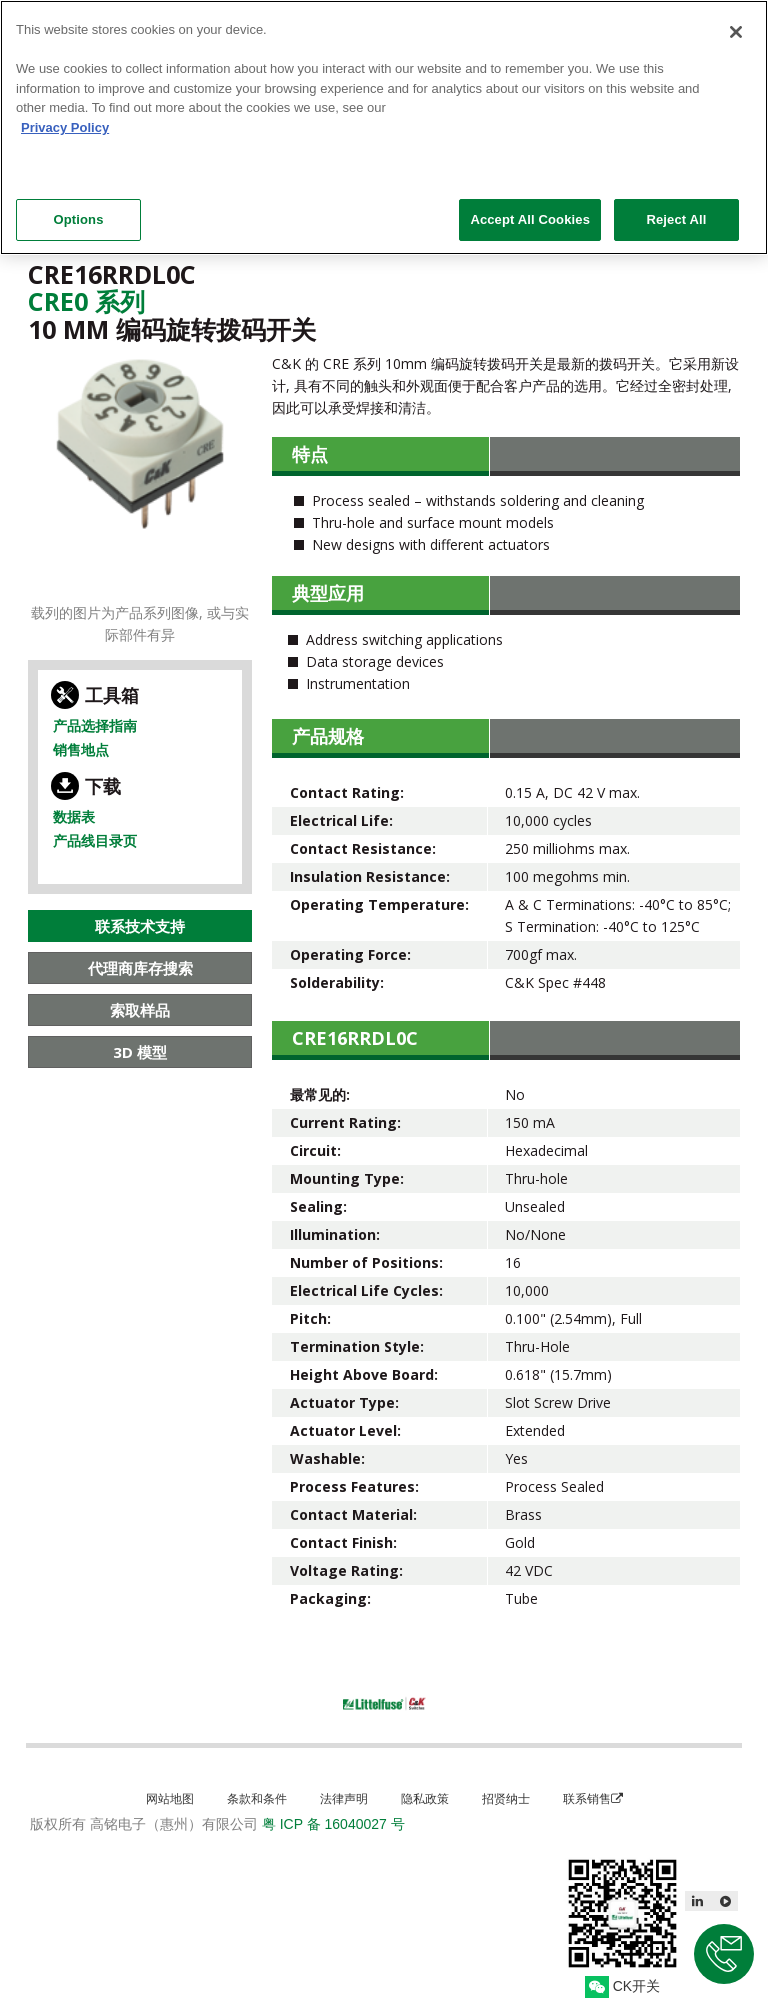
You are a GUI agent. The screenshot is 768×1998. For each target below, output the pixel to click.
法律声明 (344, 1798)
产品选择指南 (95, 725)
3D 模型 (140, 1052)
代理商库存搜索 (140, 968)
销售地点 (81, 749)
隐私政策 (425, 1798)
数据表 (74, 816)
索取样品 (140, 1010)
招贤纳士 (506, 1798)
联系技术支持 (140, 926)
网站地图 (170, 1798)
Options (78, 210)
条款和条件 (257, 1798)
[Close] (736, 23)
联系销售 (593, 1798)
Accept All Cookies (530, 210)
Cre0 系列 (86, 301)
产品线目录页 (95, 840)
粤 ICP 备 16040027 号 (333, 1824)
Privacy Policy (65, 117)
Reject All (676, 210)
